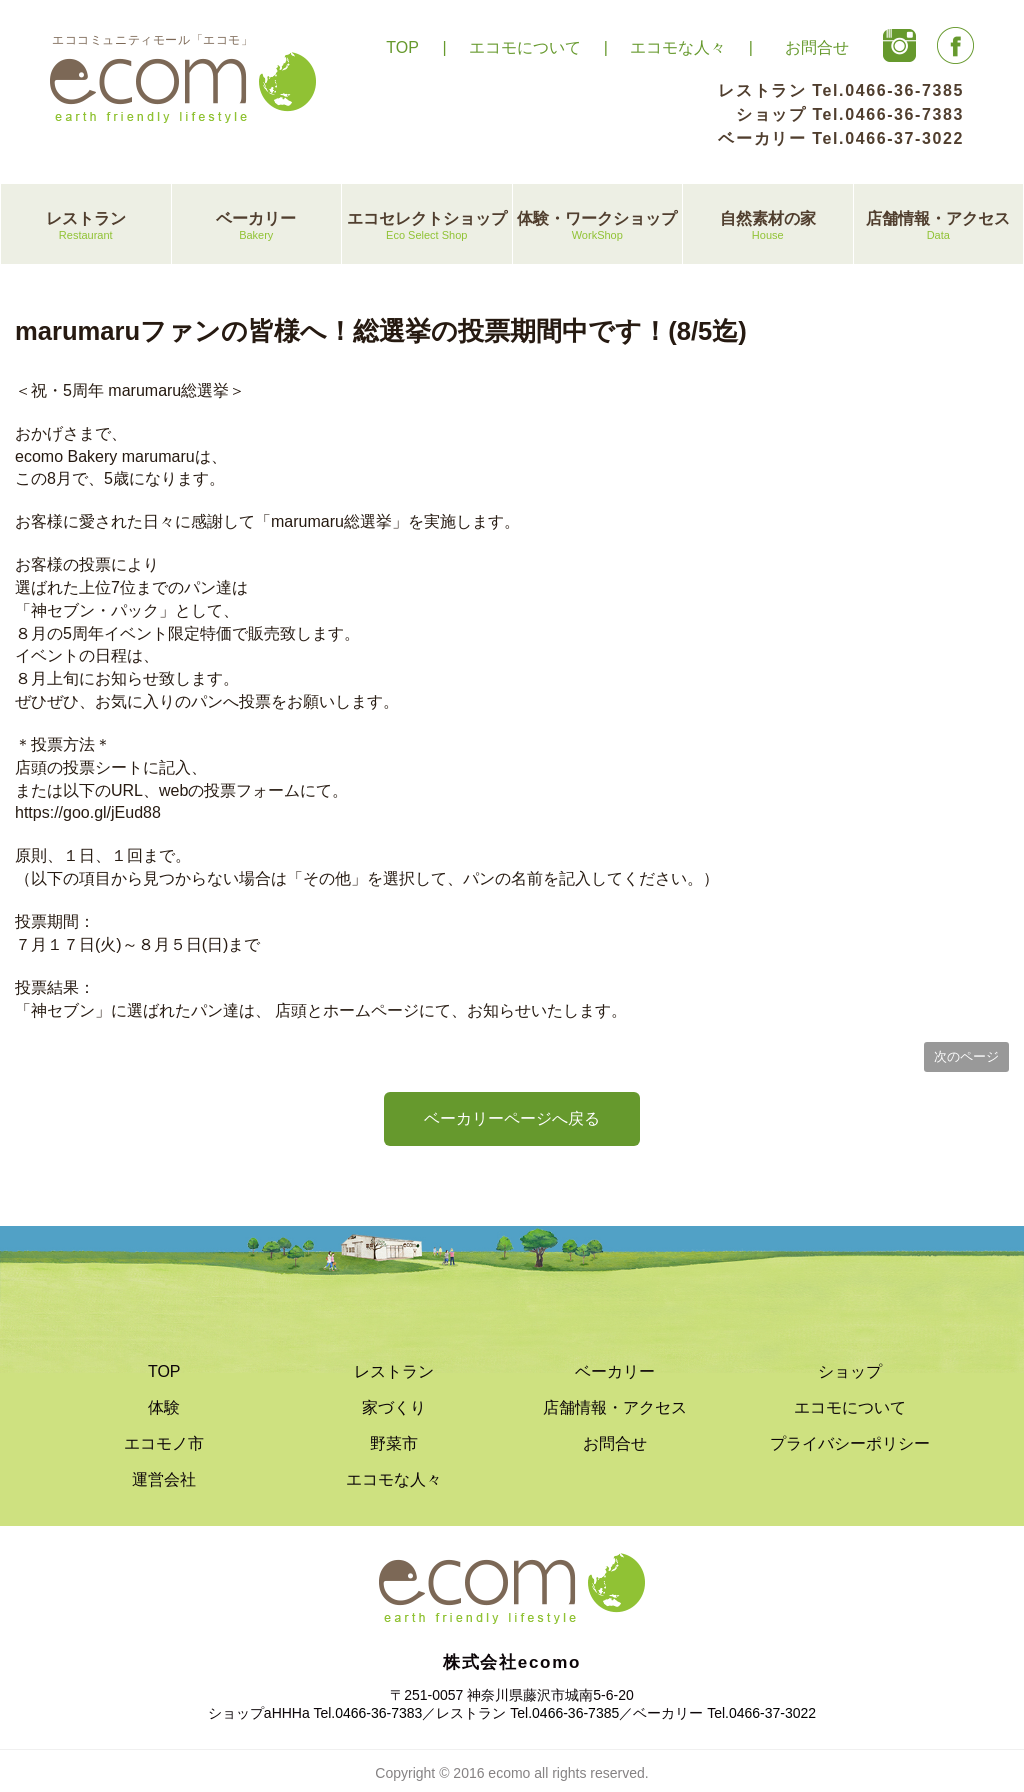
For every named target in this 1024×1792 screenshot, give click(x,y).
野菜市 (394, 1443)
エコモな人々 (678, 48)
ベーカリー (257, 226)
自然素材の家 (768, 226)
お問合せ (817, 48)
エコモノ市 (164, 1443)
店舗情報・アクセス (939, 226)
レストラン (86, 226)
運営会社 (164, 1479)
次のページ (966, 1056)
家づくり (394, 1407)
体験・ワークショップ (598, 226)
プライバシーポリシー (850, 1443)
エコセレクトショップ (427, 226)
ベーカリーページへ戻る (512, 1118)
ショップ (850, 1371)
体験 (164, 1407)
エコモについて (525, 48)
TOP (402, 48)
